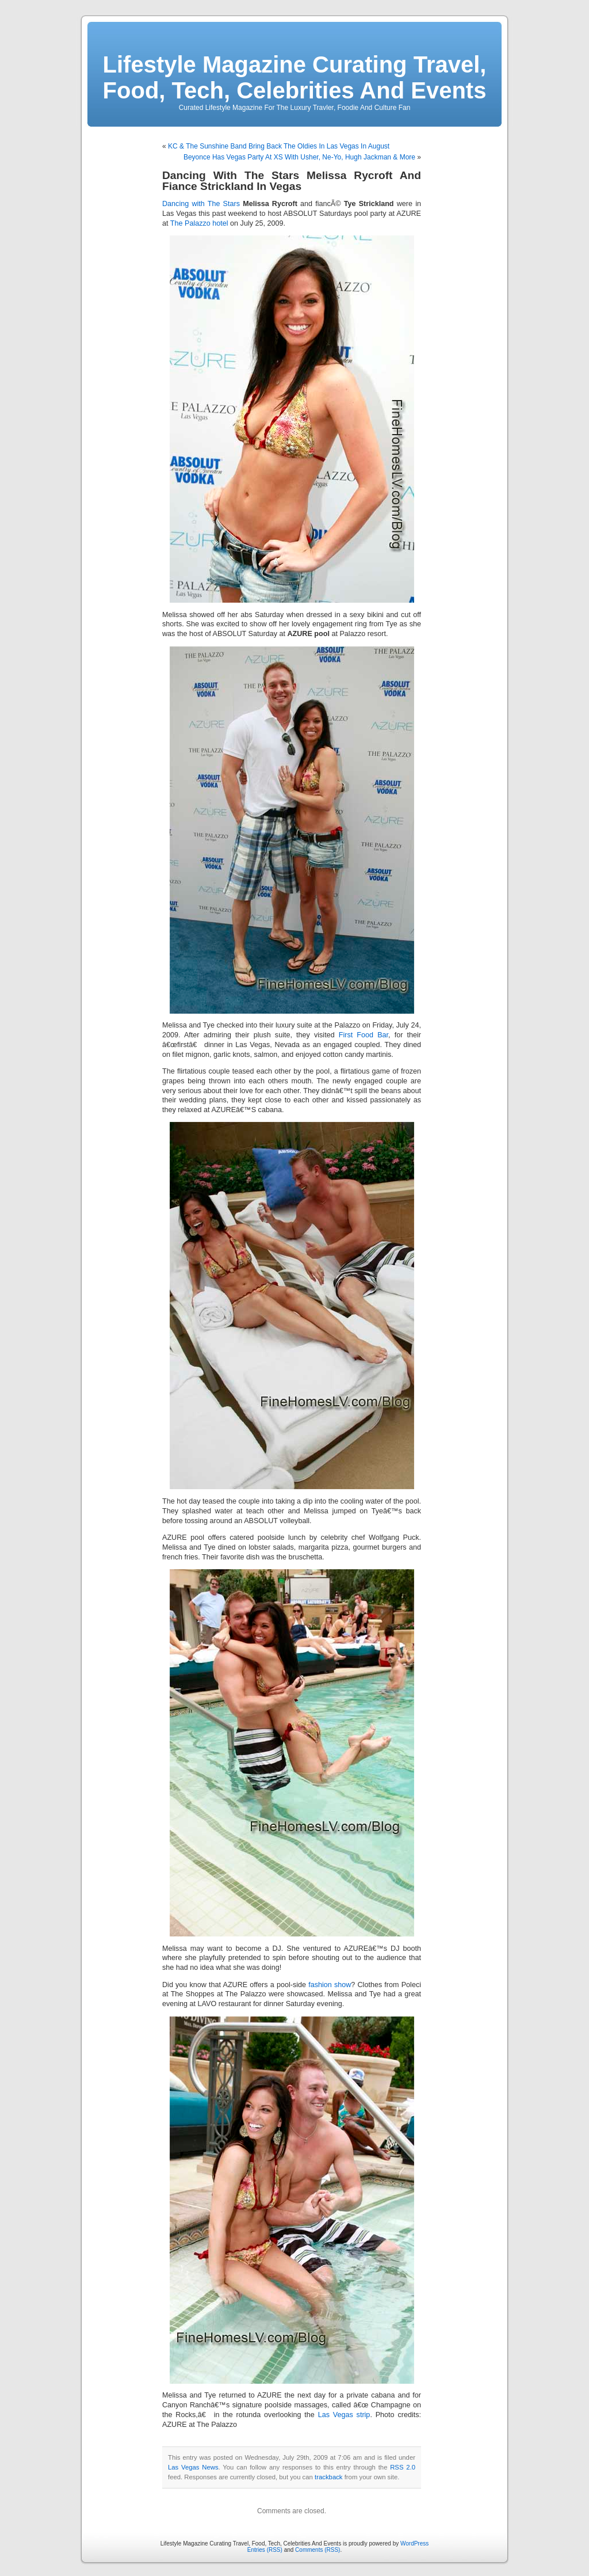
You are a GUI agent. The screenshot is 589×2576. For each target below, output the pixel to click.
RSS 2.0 (402, 2467)
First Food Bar (363, 1035)
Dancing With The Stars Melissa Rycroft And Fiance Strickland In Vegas (291, 180)
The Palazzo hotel (199, 223)
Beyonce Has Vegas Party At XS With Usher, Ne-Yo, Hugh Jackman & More (299, 157)
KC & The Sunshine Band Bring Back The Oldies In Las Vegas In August (278, 146)
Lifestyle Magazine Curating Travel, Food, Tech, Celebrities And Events (295, 77)
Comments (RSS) (317, 2550)
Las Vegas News (193, 2467)
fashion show (329, 1985)
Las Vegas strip (344, 2415)
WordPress (414, 2543)
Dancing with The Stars (201, 204)
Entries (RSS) (264, 2550)
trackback (328, 2477)
